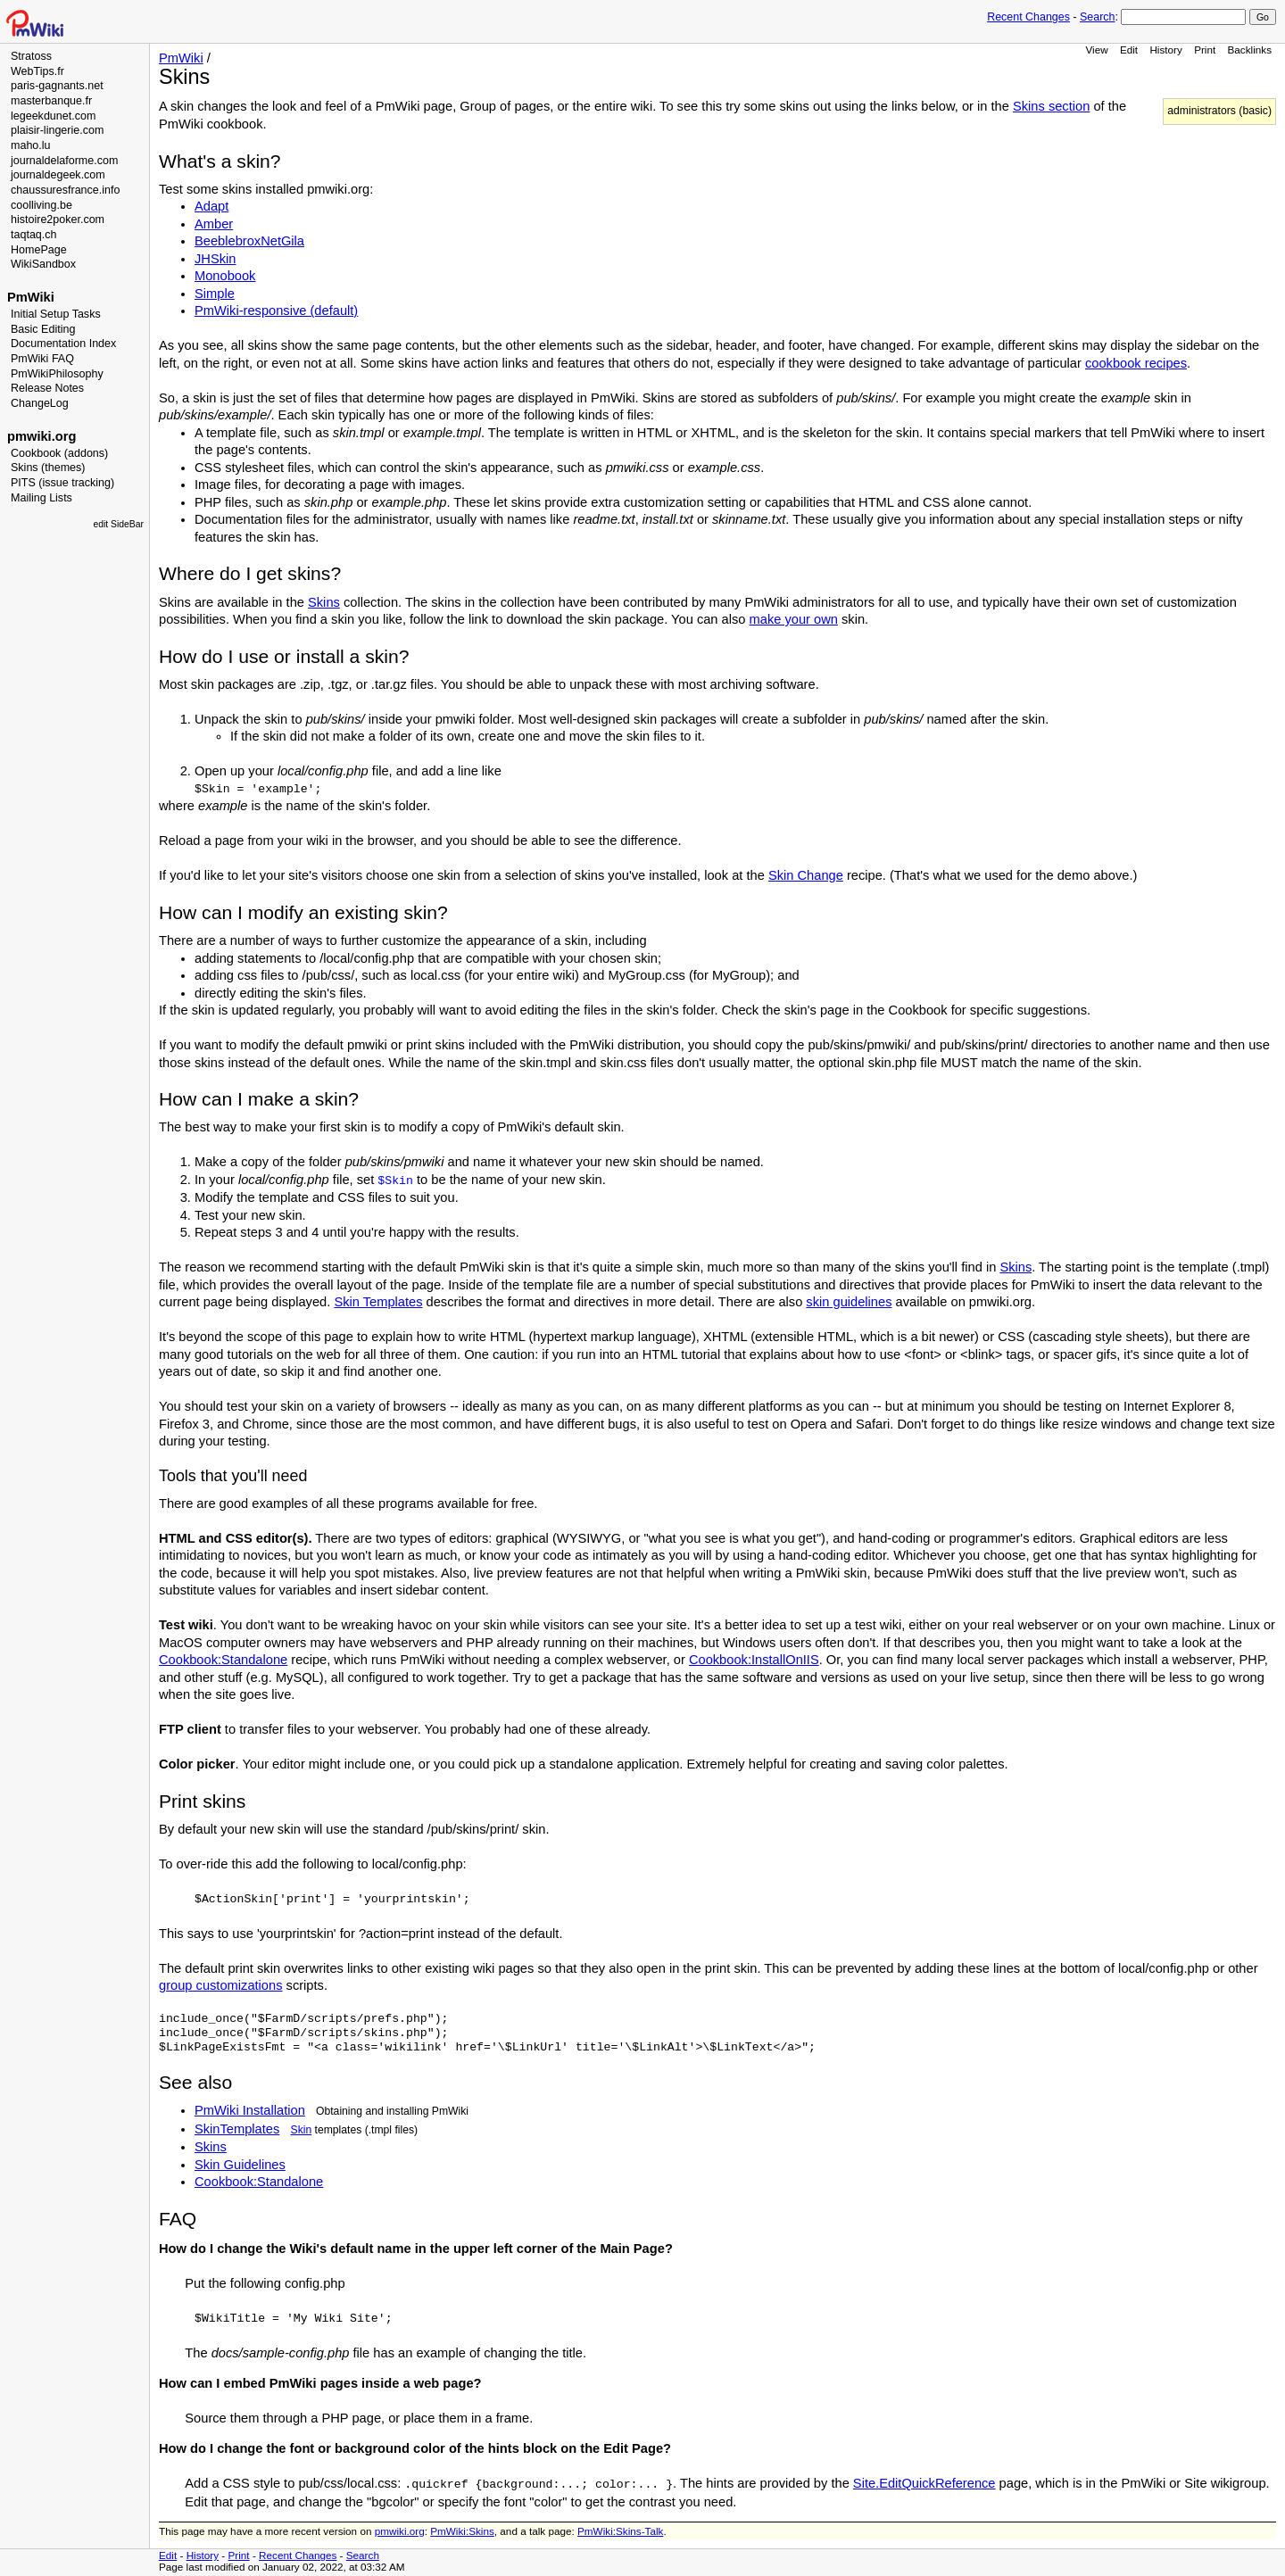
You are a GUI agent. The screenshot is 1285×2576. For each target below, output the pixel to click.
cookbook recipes (1136, 363)
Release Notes (47, 388)
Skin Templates (378, 1302)
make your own (794, 619)
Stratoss (31, 56)
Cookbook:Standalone (223, 1659)
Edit (1129, 49)
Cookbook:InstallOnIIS (754, 1659)
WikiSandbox (43, 264)
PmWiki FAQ (42, 358)
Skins (324, 602)
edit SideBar (118, 524)
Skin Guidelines (240, 2165)
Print (1204, 49)
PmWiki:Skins (462, 2531)
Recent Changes (1028, 17)
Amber (214, 224)
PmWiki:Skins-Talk (620, 2531)
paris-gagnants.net (57, 85)
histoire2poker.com (57, 219)
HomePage (39, 250)
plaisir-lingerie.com (57, 130)
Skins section (1051, 106)
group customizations (221, 1985)
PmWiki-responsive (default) (276, 310)
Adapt (211, 206)
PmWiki (30, 297)
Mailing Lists (41, 498)
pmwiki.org (41, 436)
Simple (215, 293)
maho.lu (31, 145)
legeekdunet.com (53, 116)
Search (1097, 17)
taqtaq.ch (34, 234)
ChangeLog (40, 403)
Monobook (225, 276)
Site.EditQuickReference (924, 2483)
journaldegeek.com (58, 175)
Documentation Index (63, 343)
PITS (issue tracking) (62, 482)
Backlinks (1250, 49)
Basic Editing (43, 329)
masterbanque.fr (51, 101)
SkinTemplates (237, 2129)
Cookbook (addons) (59, 453)
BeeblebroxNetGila (249, 241)
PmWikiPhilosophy (57, 374)
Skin (301, 2130)
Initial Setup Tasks (56, 314)
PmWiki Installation (250, 2110)
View (1096, 49)
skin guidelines (848, 1302)
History (1165, 49)
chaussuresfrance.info (65, 190)
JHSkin (215, 259)
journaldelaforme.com (64, 160)
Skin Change (805, 875)
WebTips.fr (37, 71)
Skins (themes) (48, 467)
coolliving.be (41, 205)
